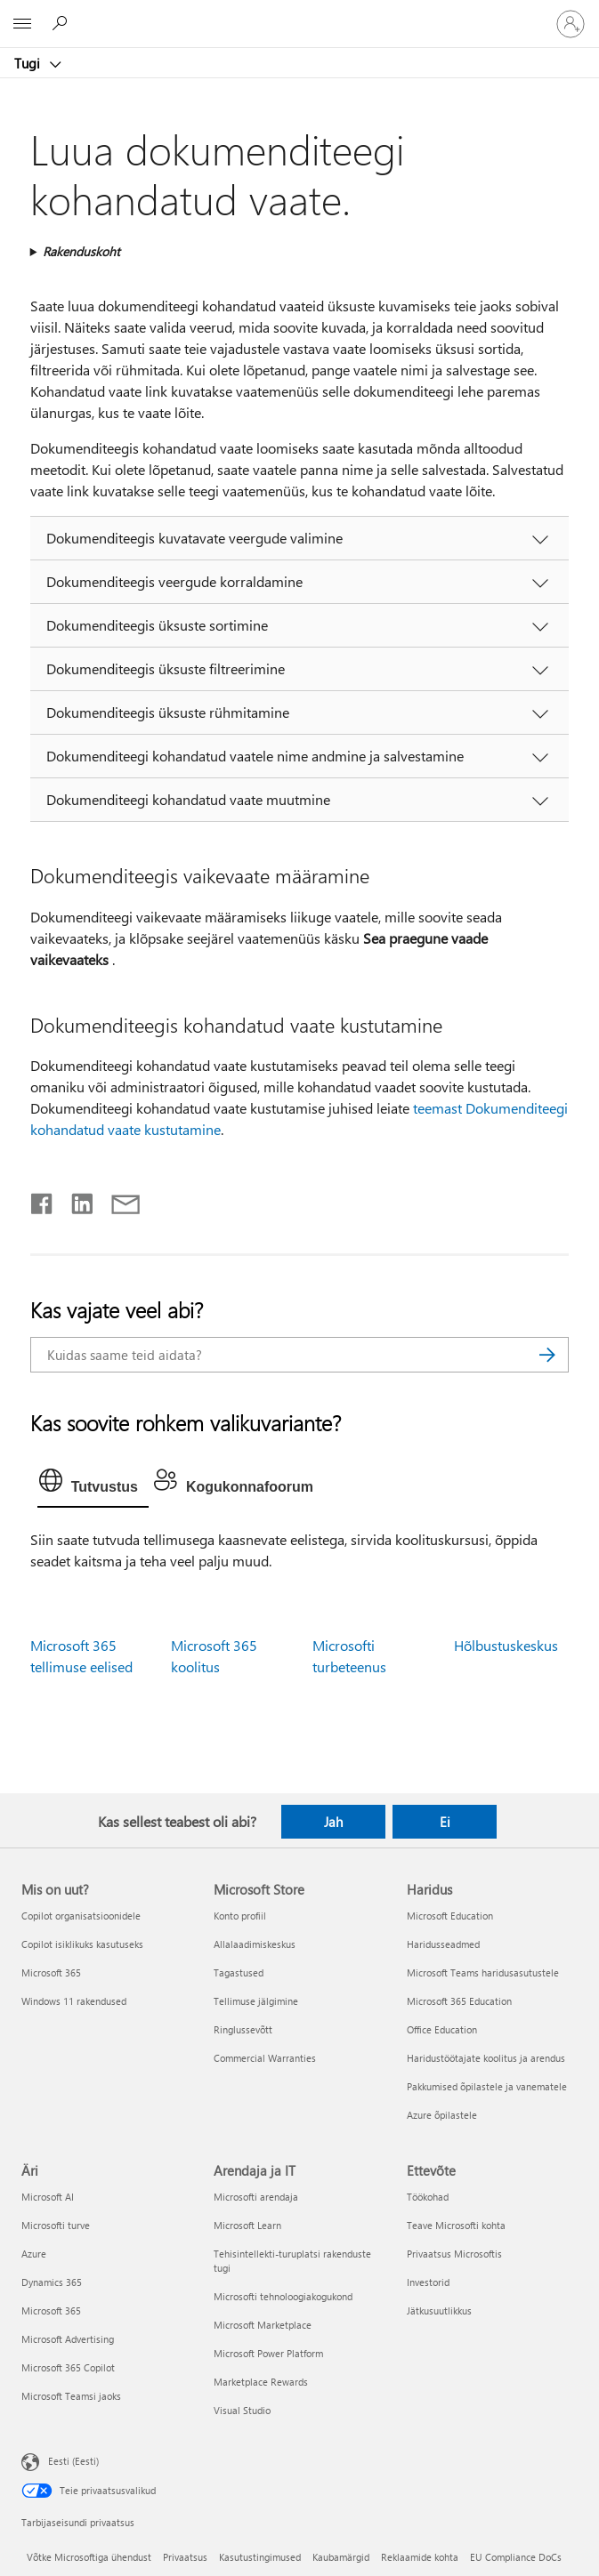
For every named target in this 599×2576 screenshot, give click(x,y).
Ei (445, 1822)
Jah (333, 1822)
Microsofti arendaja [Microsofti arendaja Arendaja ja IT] (256, 2196)
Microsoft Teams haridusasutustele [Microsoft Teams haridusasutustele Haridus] (483, 1972)
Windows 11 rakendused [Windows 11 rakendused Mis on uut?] (73, 2001)
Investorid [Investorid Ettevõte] (428, 2282)
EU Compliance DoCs (516, 2557)
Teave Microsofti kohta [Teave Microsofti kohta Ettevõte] (456, 2225)
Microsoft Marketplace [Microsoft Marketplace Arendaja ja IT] (263, 2324)
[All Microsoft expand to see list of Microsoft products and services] (22, 24)
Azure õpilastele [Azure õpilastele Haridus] (442, 2114)
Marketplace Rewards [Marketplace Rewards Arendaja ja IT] (261, 2381)
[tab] (93, 1484)
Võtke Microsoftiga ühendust (89, 2557)
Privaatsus (185, 2557)
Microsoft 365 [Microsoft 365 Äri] (51, 2310)
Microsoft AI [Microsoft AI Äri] (47, 2196)
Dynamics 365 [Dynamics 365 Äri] (51, 2282)
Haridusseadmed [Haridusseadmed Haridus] (443, 1944)
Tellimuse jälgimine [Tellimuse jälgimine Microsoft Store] (256, 2001)
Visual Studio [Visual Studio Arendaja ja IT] (242, 2410)
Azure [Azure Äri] (33, 2253)
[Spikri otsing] (62, 23)
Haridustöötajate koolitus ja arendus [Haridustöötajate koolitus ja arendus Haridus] (486, 2058)
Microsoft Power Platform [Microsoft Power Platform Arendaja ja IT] (268, 2353)
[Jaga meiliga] (117, 1200)
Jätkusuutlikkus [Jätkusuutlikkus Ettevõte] (439, 2310)
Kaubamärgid (340, 2557)
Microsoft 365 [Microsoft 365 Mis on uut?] (51, 1972)
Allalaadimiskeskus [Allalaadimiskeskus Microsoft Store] (254, 1944)
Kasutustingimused (260, 2557)
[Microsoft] (299, 13)
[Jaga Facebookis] (42, 1200)
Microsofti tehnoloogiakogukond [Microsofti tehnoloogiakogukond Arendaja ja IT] (283, 2296)
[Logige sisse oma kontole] (570, 24)
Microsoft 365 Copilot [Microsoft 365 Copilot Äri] (68, 2367)
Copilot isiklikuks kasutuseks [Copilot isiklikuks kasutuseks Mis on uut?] (82, 1944)
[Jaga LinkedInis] (75, 1200)
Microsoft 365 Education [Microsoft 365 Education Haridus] (459, 2001)
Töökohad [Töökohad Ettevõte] (428, 2196)
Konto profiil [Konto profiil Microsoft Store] (240, 1915)
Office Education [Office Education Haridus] (442, 2029)
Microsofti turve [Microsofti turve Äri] (55, 2225)
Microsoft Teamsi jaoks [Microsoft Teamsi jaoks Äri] (71, 2396)
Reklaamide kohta (419, 2557)
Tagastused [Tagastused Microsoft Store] (238, 1972)
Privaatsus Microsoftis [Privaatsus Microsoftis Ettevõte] (454, 2253)
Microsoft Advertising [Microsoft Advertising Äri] (67, 2339)
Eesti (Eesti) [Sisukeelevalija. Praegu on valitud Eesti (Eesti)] (73, 2460)
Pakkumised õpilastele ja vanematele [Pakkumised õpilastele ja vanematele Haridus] (487, 2086)
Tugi (29, 63)
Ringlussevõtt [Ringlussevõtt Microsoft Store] (243, 2029)
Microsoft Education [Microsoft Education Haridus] (450, 1915)
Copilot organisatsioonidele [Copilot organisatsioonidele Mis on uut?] (81, 1915)
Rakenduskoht (81, 251)
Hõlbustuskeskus (506, 1645)
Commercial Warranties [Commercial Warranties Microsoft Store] (265, 2058)
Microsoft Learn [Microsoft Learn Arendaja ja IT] (247, 2225)
